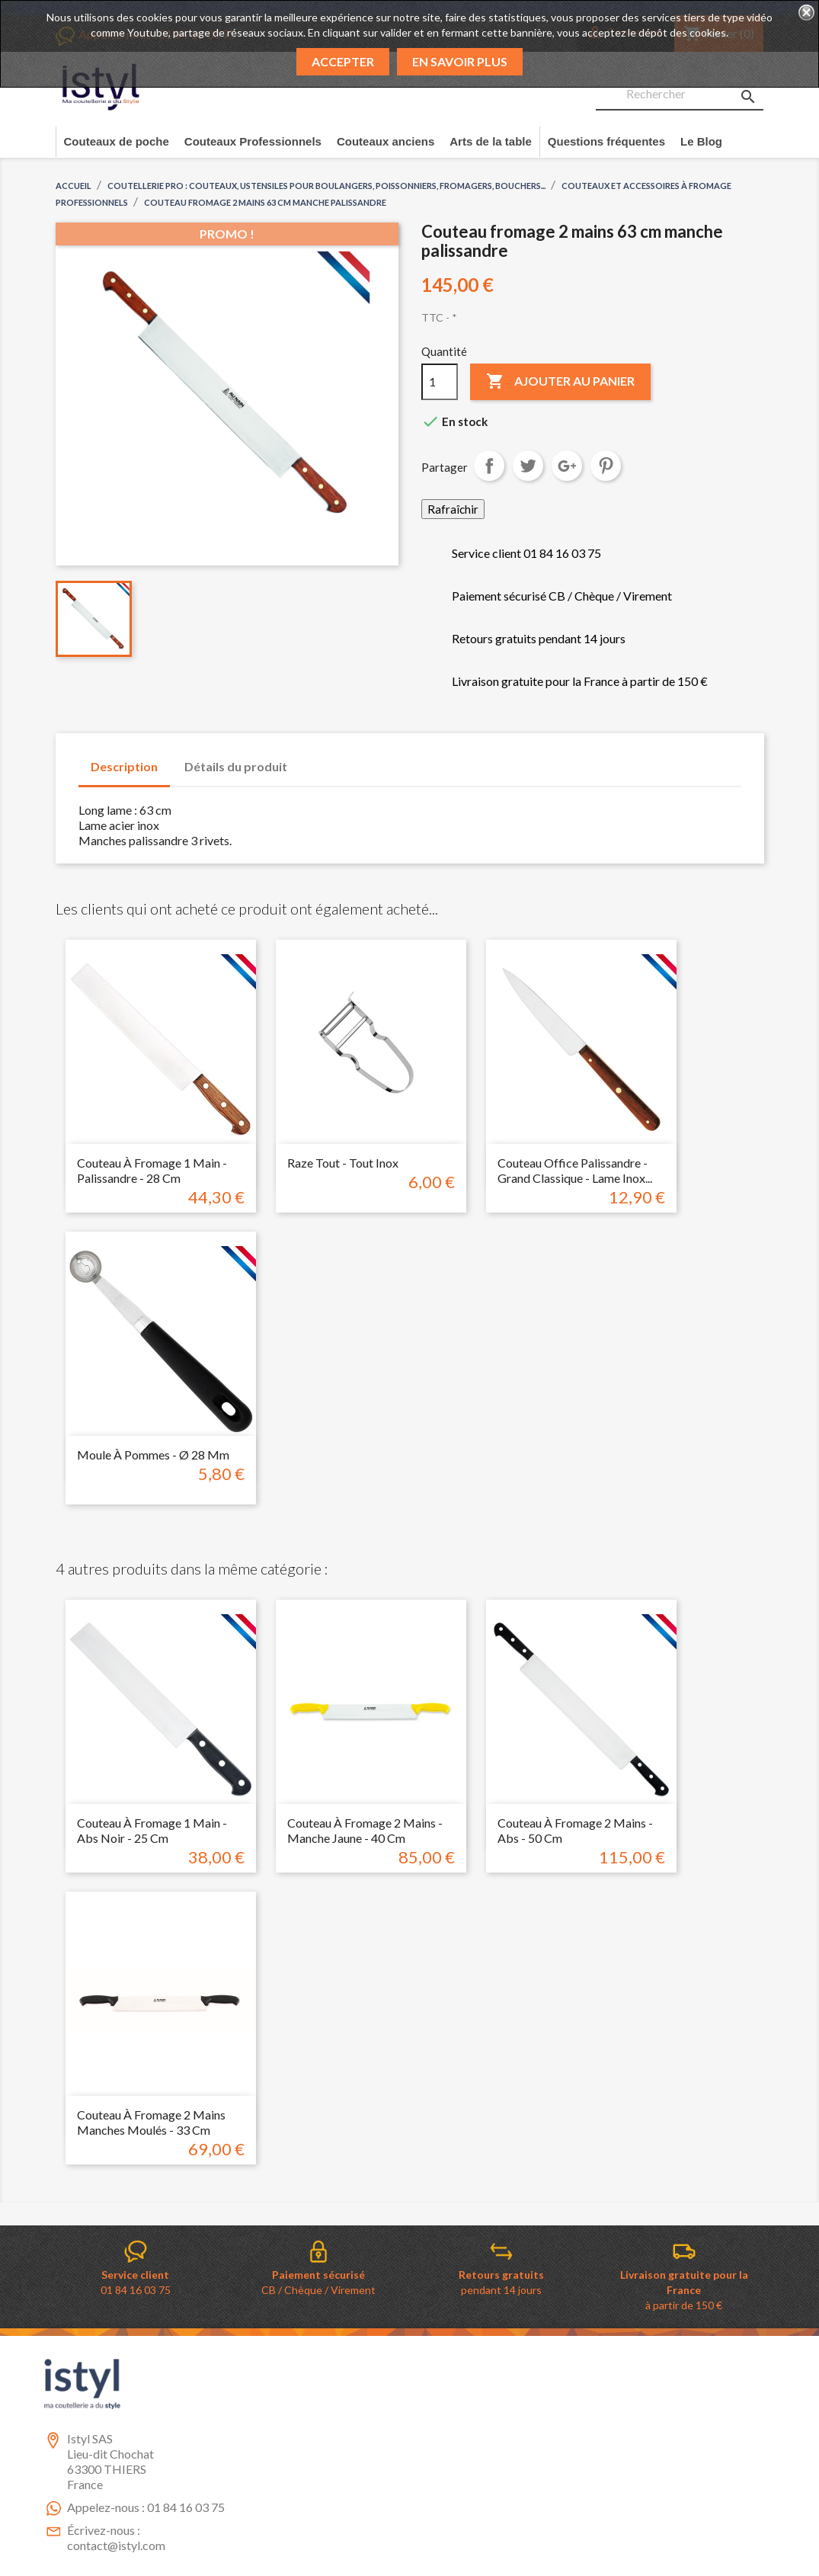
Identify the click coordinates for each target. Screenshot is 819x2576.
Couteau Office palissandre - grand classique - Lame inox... (574, 1170)
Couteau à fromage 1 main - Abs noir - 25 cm (152, 1830)
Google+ (567, 465)
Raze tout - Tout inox (342, 1162)
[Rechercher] (679, 94)
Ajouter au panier (560, 382)
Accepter (343, 61)
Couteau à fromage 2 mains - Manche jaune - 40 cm (365, 1830)
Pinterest (605, 465)
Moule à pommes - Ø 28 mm (153, 1454)
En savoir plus (459, 61)
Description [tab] (124, 766)
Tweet (528, 465)
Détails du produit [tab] (235, 766)
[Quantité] (439, 382)
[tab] (314, 759)
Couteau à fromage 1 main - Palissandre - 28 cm (152, 1170)
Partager (489, 465)
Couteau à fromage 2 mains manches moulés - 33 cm (151, 2122)
